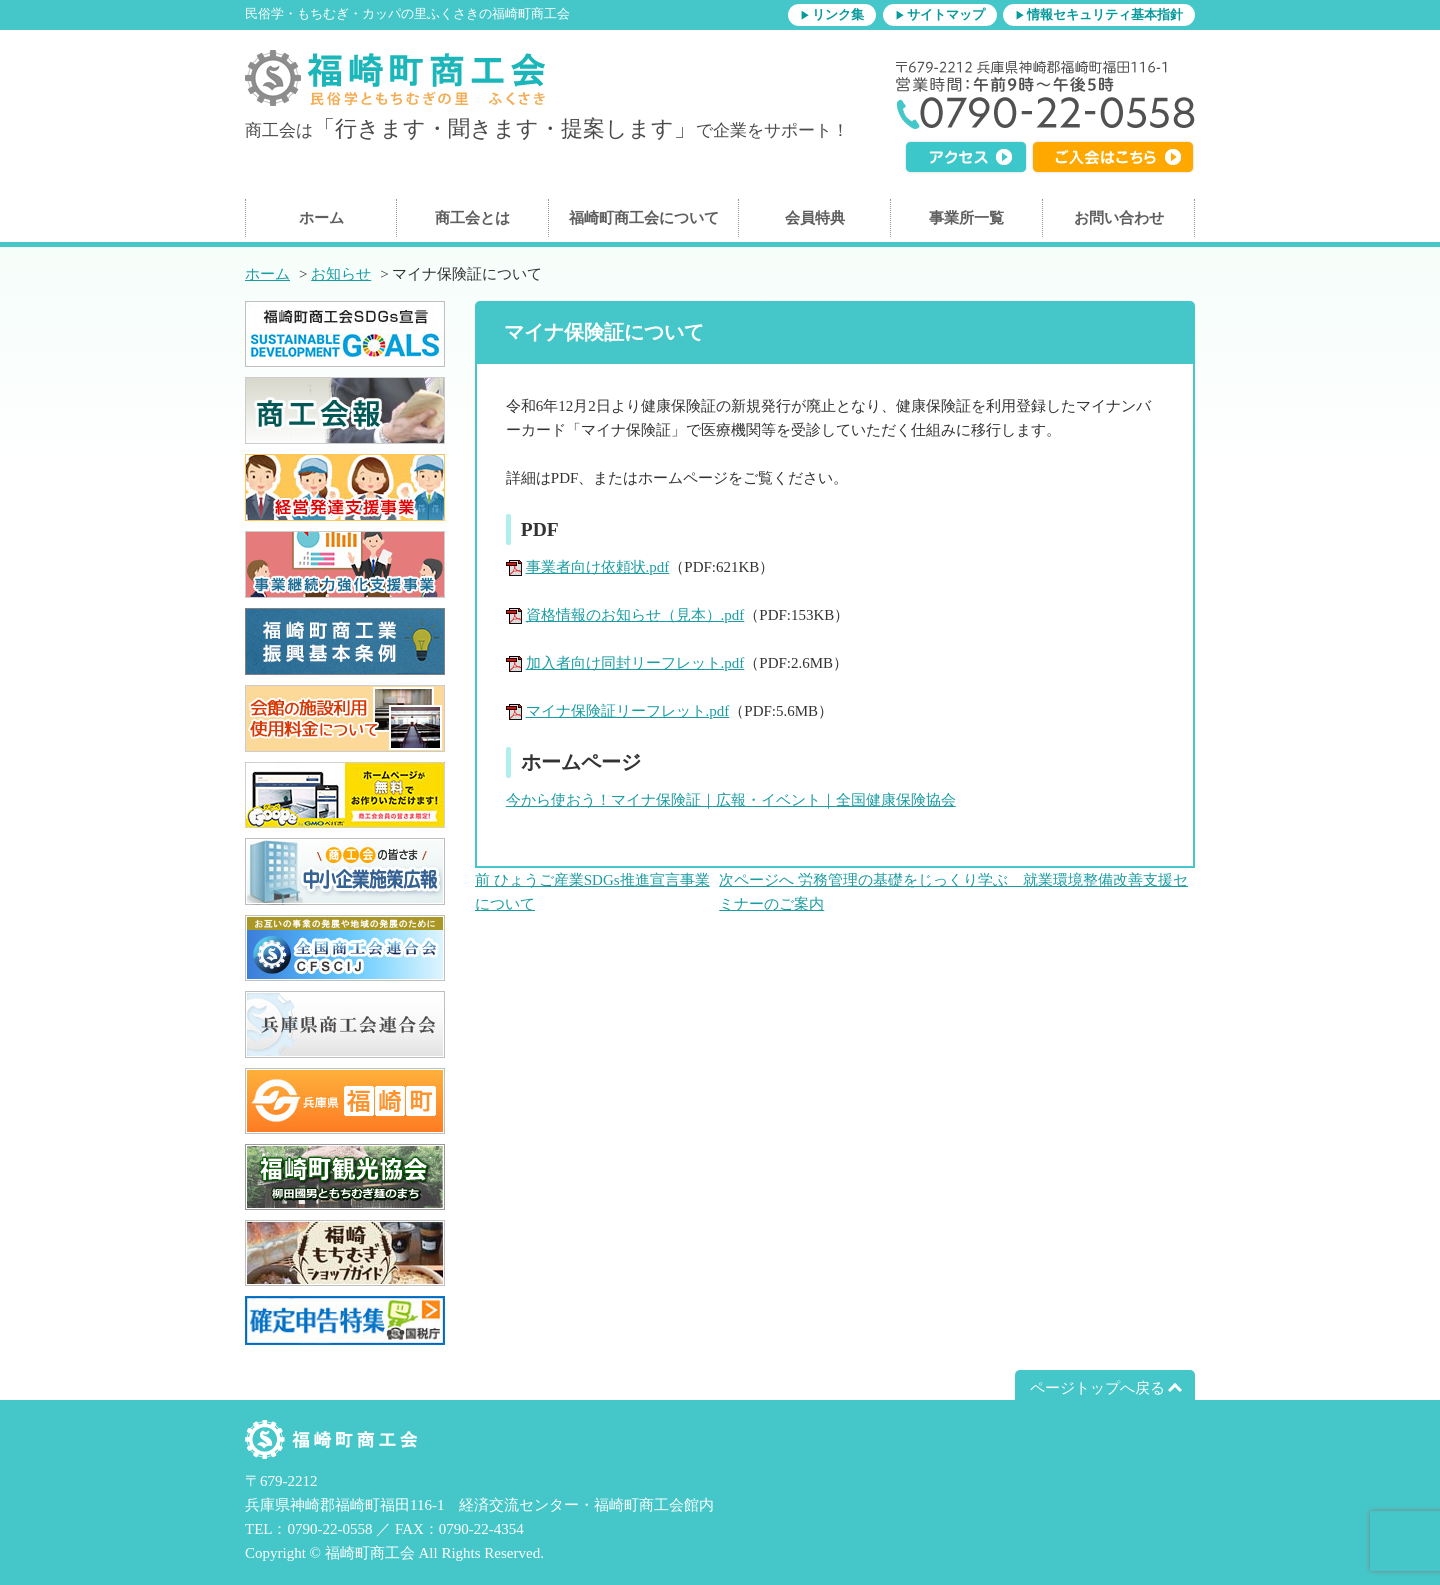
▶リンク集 (832, 15)
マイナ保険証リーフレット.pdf (628, 711)
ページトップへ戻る (1097, 1388)
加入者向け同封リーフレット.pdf (635, 663)
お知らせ (341, 274)
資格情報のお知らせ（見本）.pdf (635, 615)
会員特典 (815, 218)
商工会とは (472, 218)
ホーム (321, 218)
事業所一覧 (966, 218)
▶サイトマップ (940, 15)
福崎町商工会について (644, 218)
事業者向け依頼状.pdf (598, 567)
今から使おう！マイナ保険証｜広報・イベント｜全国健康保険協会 (731, 800)
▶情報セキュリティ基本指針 (1099, 15)
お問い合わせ (1119, 218)
